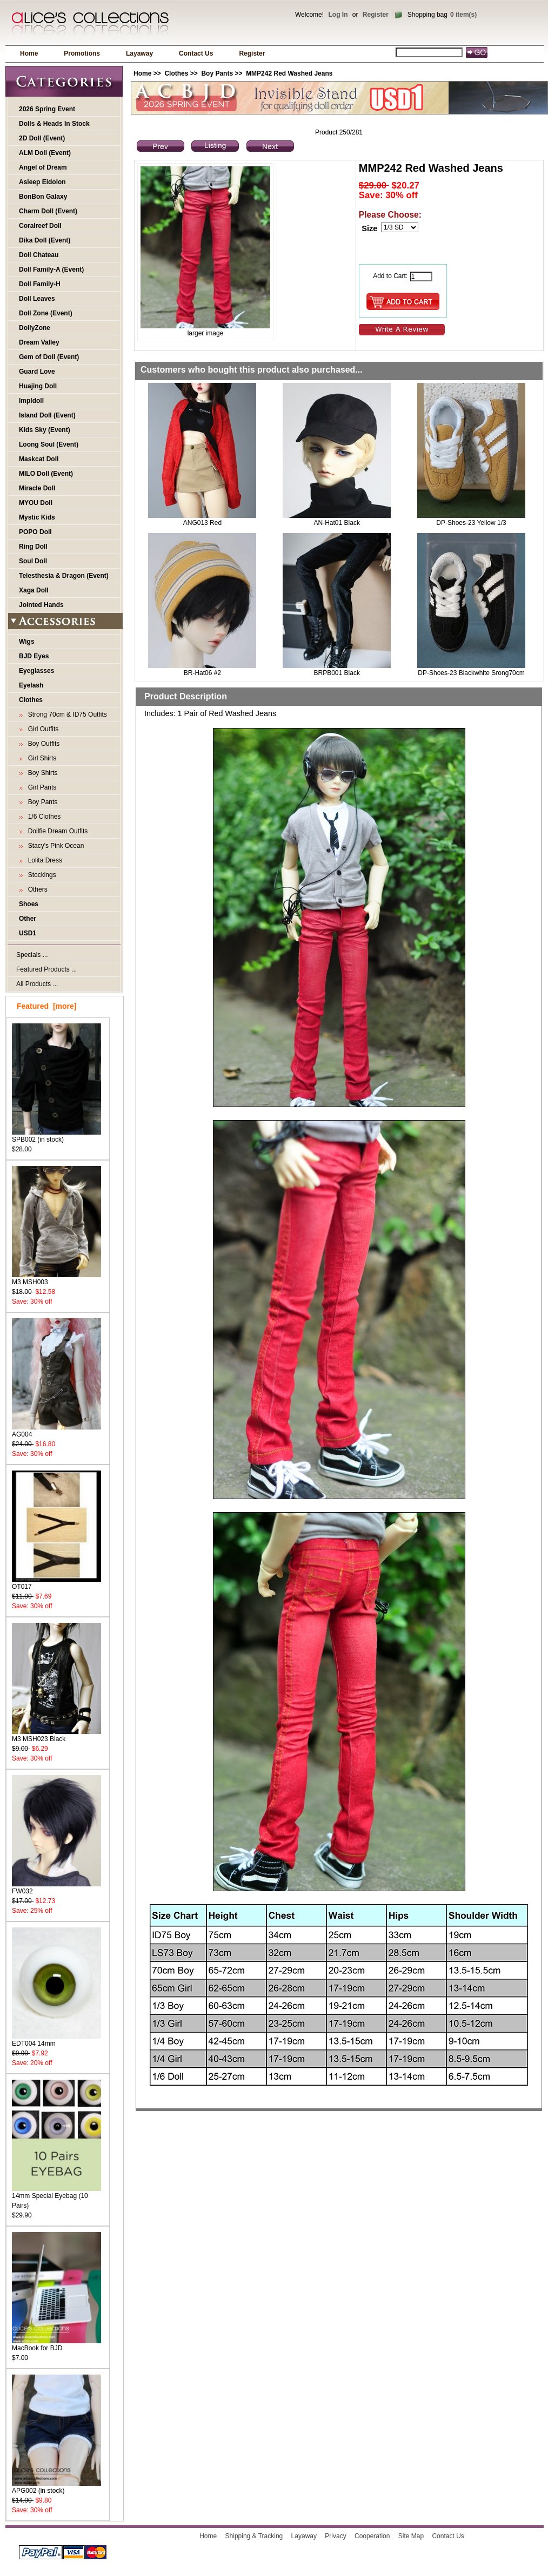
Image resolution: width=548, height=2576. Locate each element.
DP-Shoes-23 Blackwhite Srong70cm (471, 673)
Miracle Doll (37, 488)
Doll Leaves (37, 298)
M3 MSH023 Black (56, 1735)
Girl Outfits (41, 729)
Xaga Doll (34, 590)
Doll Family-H (40, 284)
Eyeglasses (36, 671)
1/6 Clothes (42, 816)
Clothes (176, 73)
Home (29, 53)
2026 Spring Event (47, 109)
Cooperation (372, 2536)
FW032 (56, 1887)
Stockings (40, 875)
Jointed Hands (41, 605)
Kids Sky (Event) (44, 430)
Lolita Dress (43, 860)
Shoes (28, 904)
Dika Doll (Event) (44, 240)
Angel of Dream (43, 167)
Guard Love (37, 371)
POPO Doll (35, 532)
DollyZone (34, 328)
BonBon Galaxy (43, 196)
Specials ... (32, 955)
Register (376, 14)
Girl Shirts (40, 758)
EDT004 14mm (56, 2040)
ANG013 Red (202, 523)
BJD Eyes (34, 656)
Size (369, 228)
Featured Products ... (46, 969)
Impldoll (31, 400)
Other (27, 918)
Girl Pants (40, 787)
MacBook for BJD (56, 2344)
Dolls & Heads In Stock (54, 123)
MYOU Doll (35, 503)
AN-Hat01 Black (337, 523)
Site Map (411, 2536)
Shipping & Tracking (254, 2536)
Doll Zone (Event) (45, 313)
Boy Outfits (41, 743)
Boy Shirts (40, 773)
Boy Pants (217, 73)
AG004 (56, 1431)
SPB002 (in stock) (56, 1136)
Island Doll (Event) (47, 415)
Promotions (82, 53)
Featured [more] (46, 1006)
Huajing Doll (38, 386)
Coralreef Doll (40, 226)
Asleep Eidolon (42, 182)
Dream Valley (39, 342)
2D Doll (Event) (42, 138)
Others (36, 889)
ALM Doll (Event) (45, 153)
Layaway (139, 53)
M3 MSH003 (56, 1278)
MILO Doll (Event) (46, 473)
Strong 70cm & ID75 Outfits (65, 714)
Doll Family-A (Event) (51, 269)
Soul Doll (33, 561)
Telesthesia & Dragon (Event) (64, 575)
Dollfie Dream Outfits (56, 831)
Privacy (335, 2536)
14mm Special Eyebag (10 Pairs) (56, 2197)
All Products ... (37, 984)
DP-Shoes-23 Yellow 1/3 (471, 523)
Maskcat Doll (38, 459)
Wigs (27, 641)
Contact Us (196, 53)
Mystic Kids (37, 517)
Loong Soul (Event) (48, 444)
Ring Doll (33, 546)
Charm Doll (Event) (48, 211)
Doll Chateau (38, 255)
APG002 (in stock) (56, 2487)
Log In (337, 14)
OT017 (56, 1583)
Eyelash (31, 685)
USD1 (27, 933)
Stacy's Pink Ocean (54, 845)
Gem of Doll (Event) (49, 357)
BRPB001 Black (337, 673)
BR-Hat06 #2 (202, 673)
